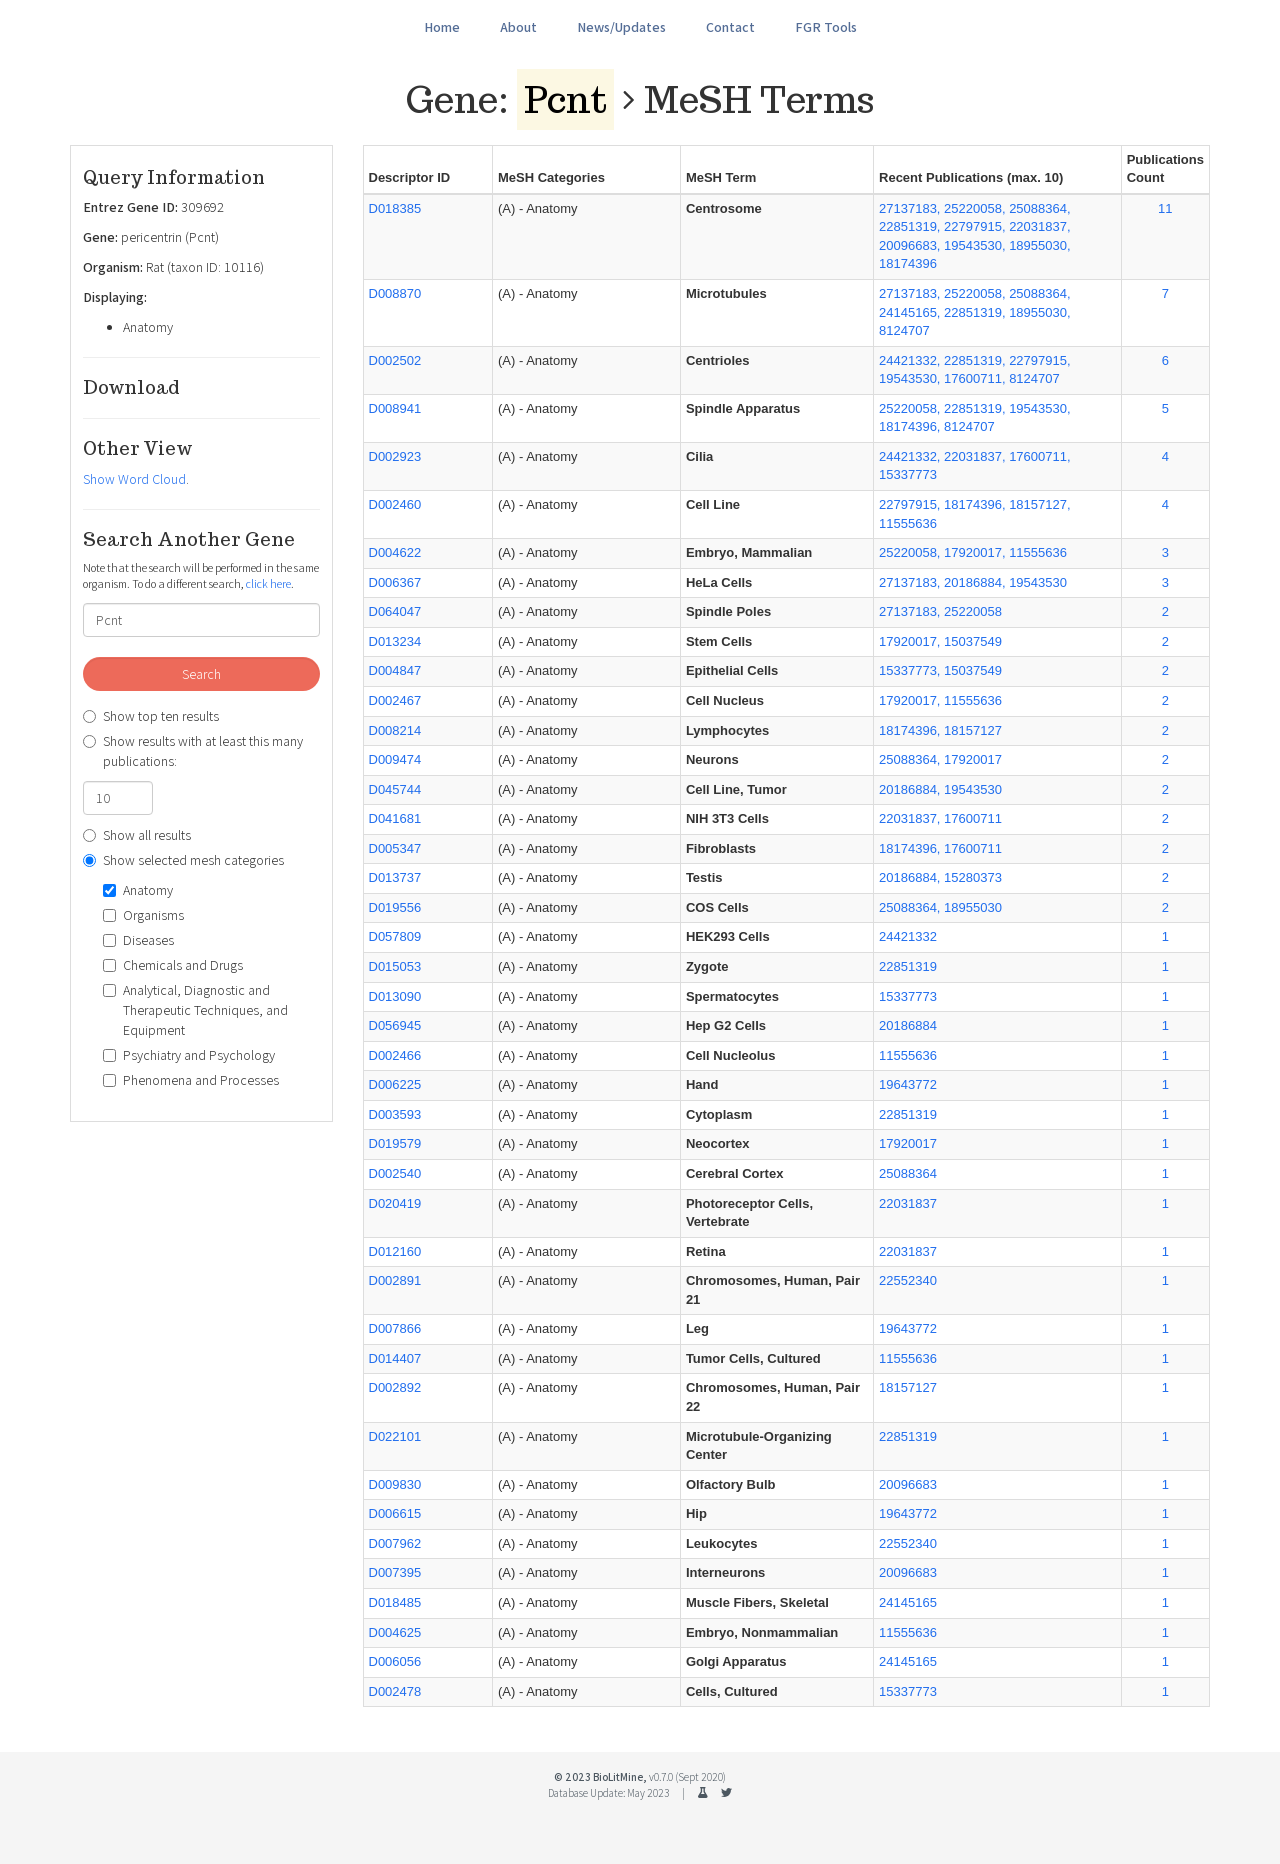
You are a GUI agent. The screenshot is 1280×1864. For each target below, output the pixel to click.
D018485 (395, 1602)
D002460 (395, 504)
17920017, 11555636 (940, 700)
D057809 (395, 936)
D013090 (395, 996)
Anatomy (138, 890)
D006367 (395, 582)
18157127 (908, 1387)
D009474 (395, 759)
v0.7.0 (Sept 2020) (687, 1777)
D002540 (395, 1173)
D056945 (395, 1025)
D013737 (395, 877)
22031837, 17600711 (940, 818)
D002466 (395, 1055)
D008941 (395, 408)
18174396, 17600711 (940, 848)
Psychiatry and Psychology (189, 1055)
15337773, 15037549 (940, 670)
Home (442, 27)
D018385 (395, 208)
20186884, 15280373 (940, 877)
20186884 (908, 1025)
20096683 (908, 1484)
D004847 (395, 670)
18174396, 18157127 (940, 730)
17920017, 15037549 (940, 641)
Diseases (138, 940)
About (518, 27)
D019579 (395, 1143)
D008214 (395, 730)
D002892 (395, 1387)
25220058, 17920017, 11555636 (973, 552)
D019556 (395, 907)
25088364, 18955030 (940, 907)
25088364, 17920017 (940, 759)
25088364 (908, 1173)
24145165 (908, 1602)
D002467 (395, 700)
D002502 (395, 360)
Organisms (143, 915)
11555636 (908, 1055)
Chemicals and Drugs (173, 965)
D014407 (395, 1358)
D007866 (395, 1328)
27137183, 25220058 (940, 611)
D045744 (395, 789)
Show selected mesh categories (183, 860)
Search (201, 674)
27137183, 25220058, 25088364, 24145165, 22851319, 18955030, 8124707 (975, 312)
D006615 (395, 1513)
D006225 (395, 1084)
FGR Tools (826, 27)
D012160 (395, 1251)
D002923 (395, 456)
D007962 (395, 1543)
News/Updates (621, 27)
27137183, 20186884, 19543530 (973, 582)
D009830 (395, 1484)
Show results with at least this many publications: (193, 751)
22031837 (908, 1203)
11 (1165, 208)
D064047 (395, 611)
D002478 (395, 1691)
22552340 (908, 1280)
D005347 (395, 848)
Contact (730, 27)
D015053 (395, 966)
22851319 (908, 966)
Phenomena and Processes (191, 1080)
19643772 (908, 1084)
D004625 (395, 1632)
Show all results (137, 835)
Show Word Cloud (134, 479)
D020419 (395, 1203)
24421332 (908, 936)
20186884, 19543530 (940, 789)
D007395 (395, 1572)
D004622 (395, 552)
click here (268, 583)
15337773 (908, 996)
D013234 (395, 641)
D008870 (395, 293)
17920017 (908, 1143)
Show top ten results (151, 716)
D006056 (395, 1661)
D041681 (395, 818)
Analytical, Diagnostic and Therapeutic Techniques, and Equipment (195, 1010)
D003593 (395, 1114)
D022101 (395, 1436)
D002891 (395, 1280)
